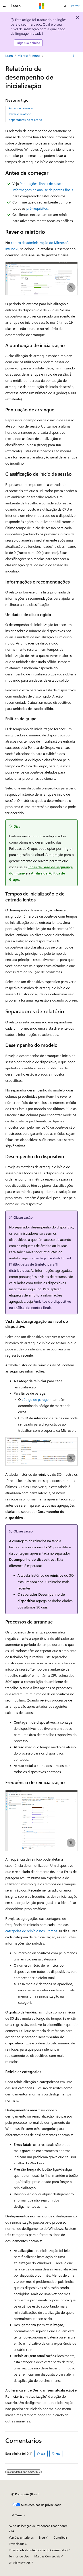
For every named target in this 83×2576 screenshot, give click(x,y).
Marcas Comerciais (47, 2556)
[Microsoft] (41, 6)
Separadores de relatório (25, 120)
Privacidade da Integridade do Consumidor (38, 2550)
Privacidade (16, 2544)
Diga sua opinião (28, 43)
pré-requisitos (37, 208)
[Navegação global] (4, 6)
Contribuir (60, 2537)
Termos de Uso (19, 2556)
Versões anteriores (21, 2537)
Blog (42, 2537)
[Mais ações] (74, 55)
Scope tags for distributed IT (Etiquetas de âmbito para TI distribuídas (40, 1264)
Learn (9, 55)
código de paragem (37, 1399)
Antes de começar (21, 108)
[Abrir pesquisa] (65, 6)
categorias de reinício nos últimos (31, 1930)
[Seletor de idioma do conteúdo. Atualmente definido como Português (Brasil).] (25, 2494)
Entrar (75, 6)
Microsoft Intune (28, 55)
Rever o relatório (20, 114)
